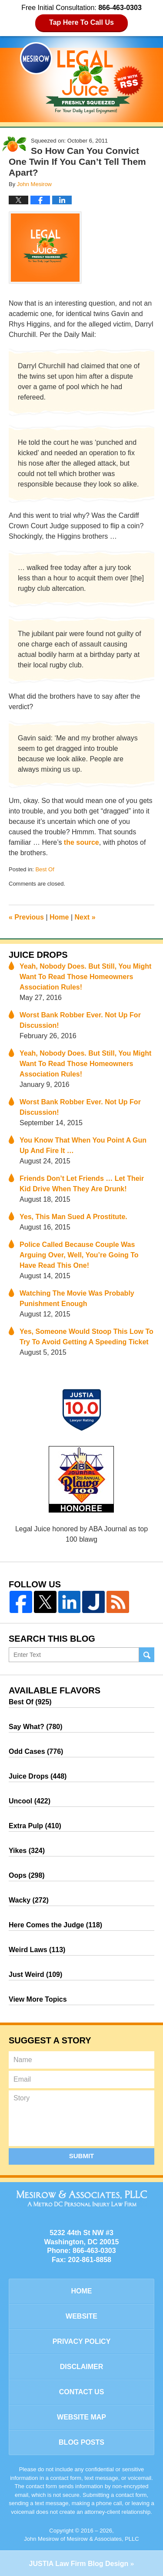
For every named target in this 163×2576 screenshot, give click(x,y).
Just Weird (35, 1974)
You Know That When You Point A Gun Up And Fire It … (83, 1145)
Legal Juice (81, 77)
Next (85, 917)
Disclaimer (81, 2366)
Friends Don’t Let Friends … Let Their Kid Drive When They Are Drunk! (82, 1184)
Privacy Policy (82, 2341)
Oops (27, 1875)
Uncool (29, 1801)
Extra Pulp (35, 1826)
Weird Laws (37, 1949)
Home (59, 917)
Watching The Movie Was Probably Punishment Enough (77, 1298)
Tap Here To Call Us (81, 22)
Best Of (44, 869)
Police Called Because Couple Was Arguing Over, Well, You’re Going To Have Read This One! (79, 1255)
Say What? (36, 1726)
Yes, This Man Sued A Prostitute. (73, 1216)
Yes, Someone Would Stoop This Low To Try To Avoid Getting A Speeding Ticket (86, 1337)
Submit (81, 2155)
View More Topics (38, 1999)
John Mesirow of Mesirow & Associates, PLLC (81, 2539)
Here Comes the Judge (55, 1925)
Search (146, 1655)
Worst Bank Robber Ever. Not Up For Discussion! (80, 1020)
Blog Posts (81, 2442)
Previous (26, 917)
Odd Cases (36, 1751)
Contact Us (81, 2392)
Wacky (29, 1900)
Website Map (81, 2417)
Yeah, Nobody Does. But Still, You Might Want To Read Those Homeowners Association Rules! (85, 977)
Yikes (27, 1850)
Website (81, 2316)
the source (81, 842)
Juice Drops (38, 955)
